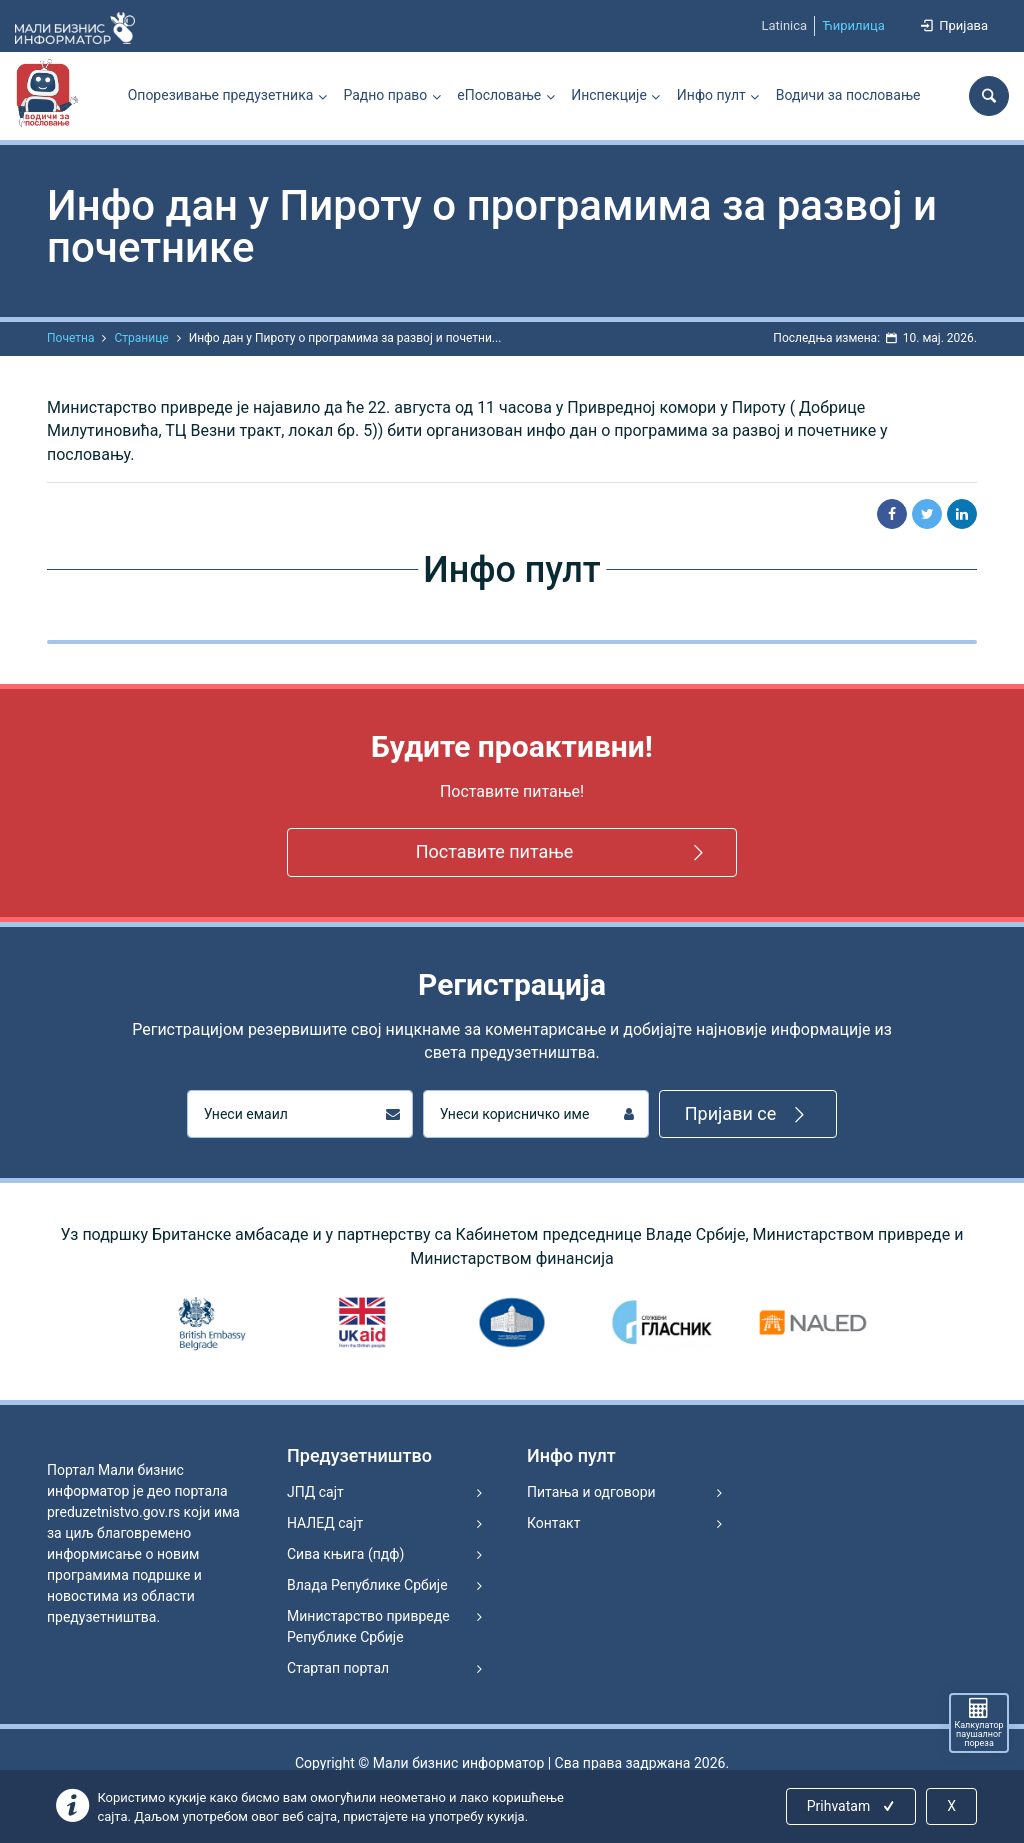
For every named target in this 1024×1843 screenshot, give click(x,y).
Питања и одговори (591, 1492)
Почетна (70, 338)
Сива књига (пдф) (345, 1554)
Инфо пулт (711, 95)
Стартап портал (338, 1668)
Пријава (953, 25)
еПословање (499, 95)
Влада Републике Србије (367, 1585)
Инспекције (609, 95)
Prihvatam (852, 1806)
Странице (141, 338)
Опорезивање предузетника (221, 95)
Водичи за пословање (848, 95)
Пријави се (748, 1114)
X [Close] (951, 1806)
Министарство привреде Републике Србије (368, 1626)
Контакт (553, 1523)
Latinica (784, 25)
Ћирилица (853, 25)
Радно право (385, 95)
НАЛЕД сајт (325, 1523)
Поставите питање (563, 852)
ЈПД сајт (315, 1492)
